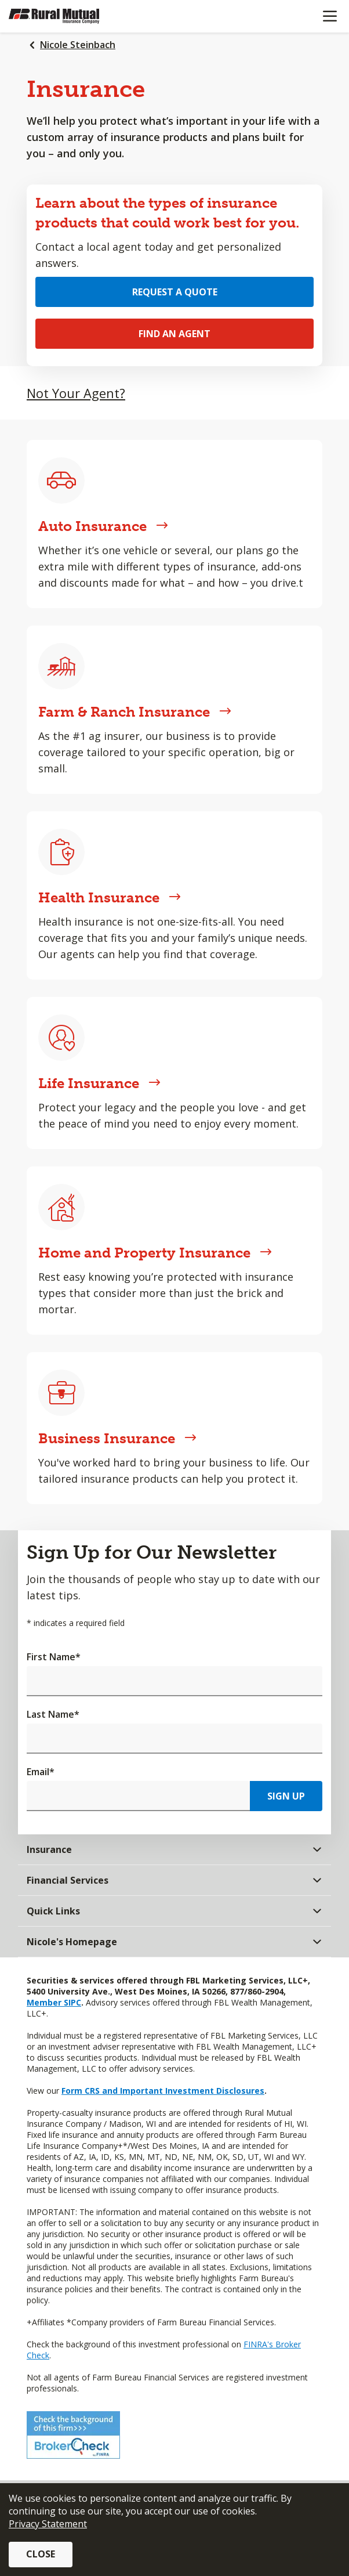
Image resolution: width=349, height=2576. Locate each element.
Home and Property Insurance (155, 1252)
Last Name (53, 1714)
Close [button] (40, 2554)
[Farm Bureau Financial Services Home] (68, 16)
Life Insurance (99, 1083)
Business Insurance (117, 1438)
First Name (54, 1656)
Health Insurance (109, 897)
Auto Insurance (103, 526)
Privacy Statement (48, 2523)
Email (40, 1771)
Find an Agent (174, 333)
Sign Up (286, 1796)
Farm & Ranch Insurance (134, 711)
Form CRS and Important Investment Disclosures (162, 2090)
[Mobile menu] (329, 16)
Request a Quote (174, 292)
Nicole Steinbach (77, 44)
